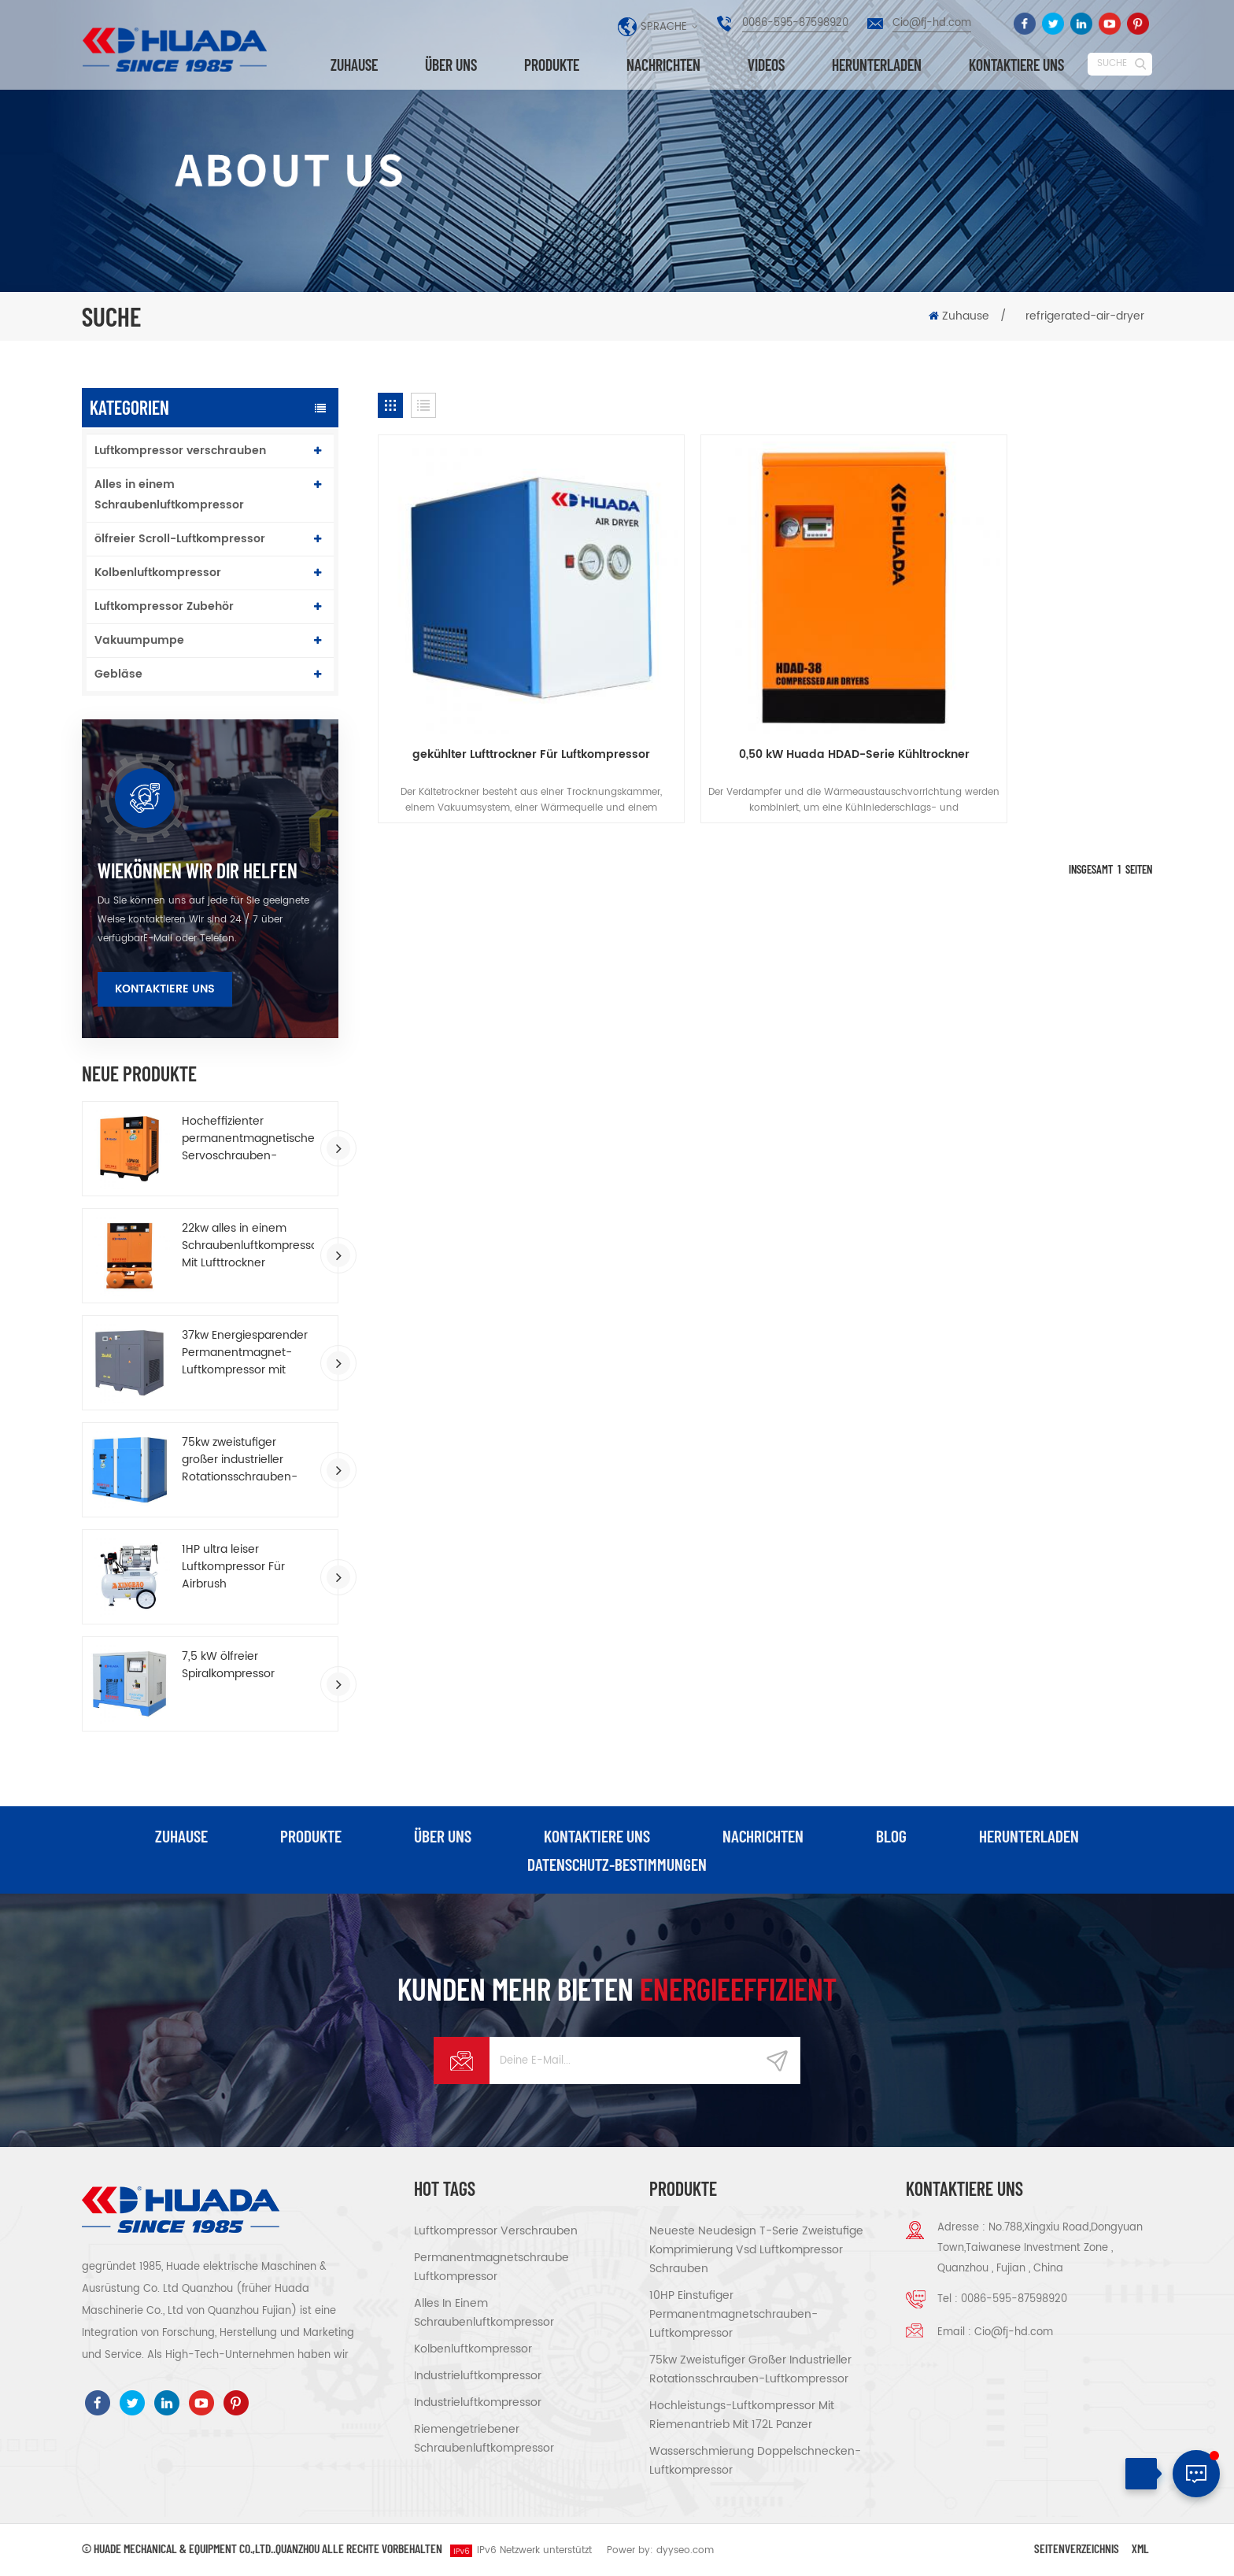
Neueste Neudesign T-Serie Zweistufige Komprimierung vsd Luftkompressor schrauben (756, 2250)
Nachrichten (663, 64)
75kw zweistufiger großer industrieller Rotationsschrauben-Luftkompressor (239, 1460)
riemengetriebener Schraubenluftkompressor (484, 2439)
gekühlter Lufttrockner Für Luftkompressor (502, 703)
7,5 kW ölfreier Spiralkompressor (228, 1665)
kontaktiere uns (1016, 64)
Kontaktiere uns (165, 989)
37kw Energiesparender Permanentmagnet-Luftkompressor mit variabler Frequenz (245, 1353)
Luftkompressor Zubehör (164, 606)
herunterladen (877, 64)
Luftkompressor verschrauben (180, 451)
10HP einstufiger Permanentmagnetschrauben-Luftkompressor (733, 2315)
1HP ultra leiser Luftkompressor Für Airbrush (233, 1567)
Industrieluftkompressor (477, 2376)
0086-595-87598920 (795, 23)
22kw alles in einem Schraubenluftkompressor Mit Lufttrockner (248, 1246)
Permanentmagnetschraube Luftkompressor (491, 2267)
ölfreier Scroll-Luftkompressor (179, 539)
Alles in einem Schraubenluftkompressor (169, 494)
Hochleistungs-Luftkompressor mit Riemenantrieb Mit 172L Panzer (741, 2415)
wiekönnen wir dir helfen (197, 870)
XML (1140, 2548)
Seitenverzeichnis (1076, 2548)
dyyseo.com (685, 2551)
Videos (766, 64)
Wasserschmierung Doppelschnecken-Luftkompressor (755, 2461)
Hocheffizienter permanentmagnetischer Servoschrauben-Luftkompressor (248, 1139)
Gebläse (118, 674)
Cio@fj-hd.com (931, 23)
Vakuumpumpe (139, 640)
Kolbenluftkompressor (157, 573)
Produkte (551, 64)
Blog (892, 1836)
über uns (451, 64)
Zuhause (354, 64)
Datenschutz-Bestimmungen (617, 1864)
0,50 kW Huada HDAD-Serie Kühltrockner (765, 695)
